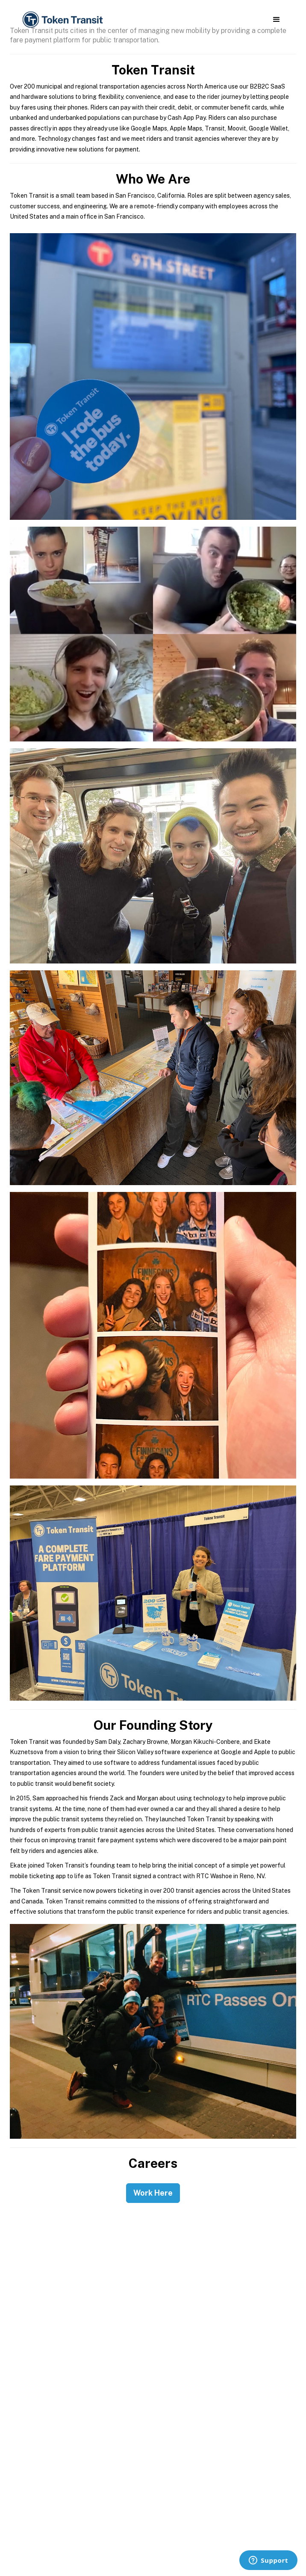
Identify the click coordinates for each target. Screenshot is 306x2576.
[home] (62, 20)
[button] (276, 20)
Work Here (153, 2192)
